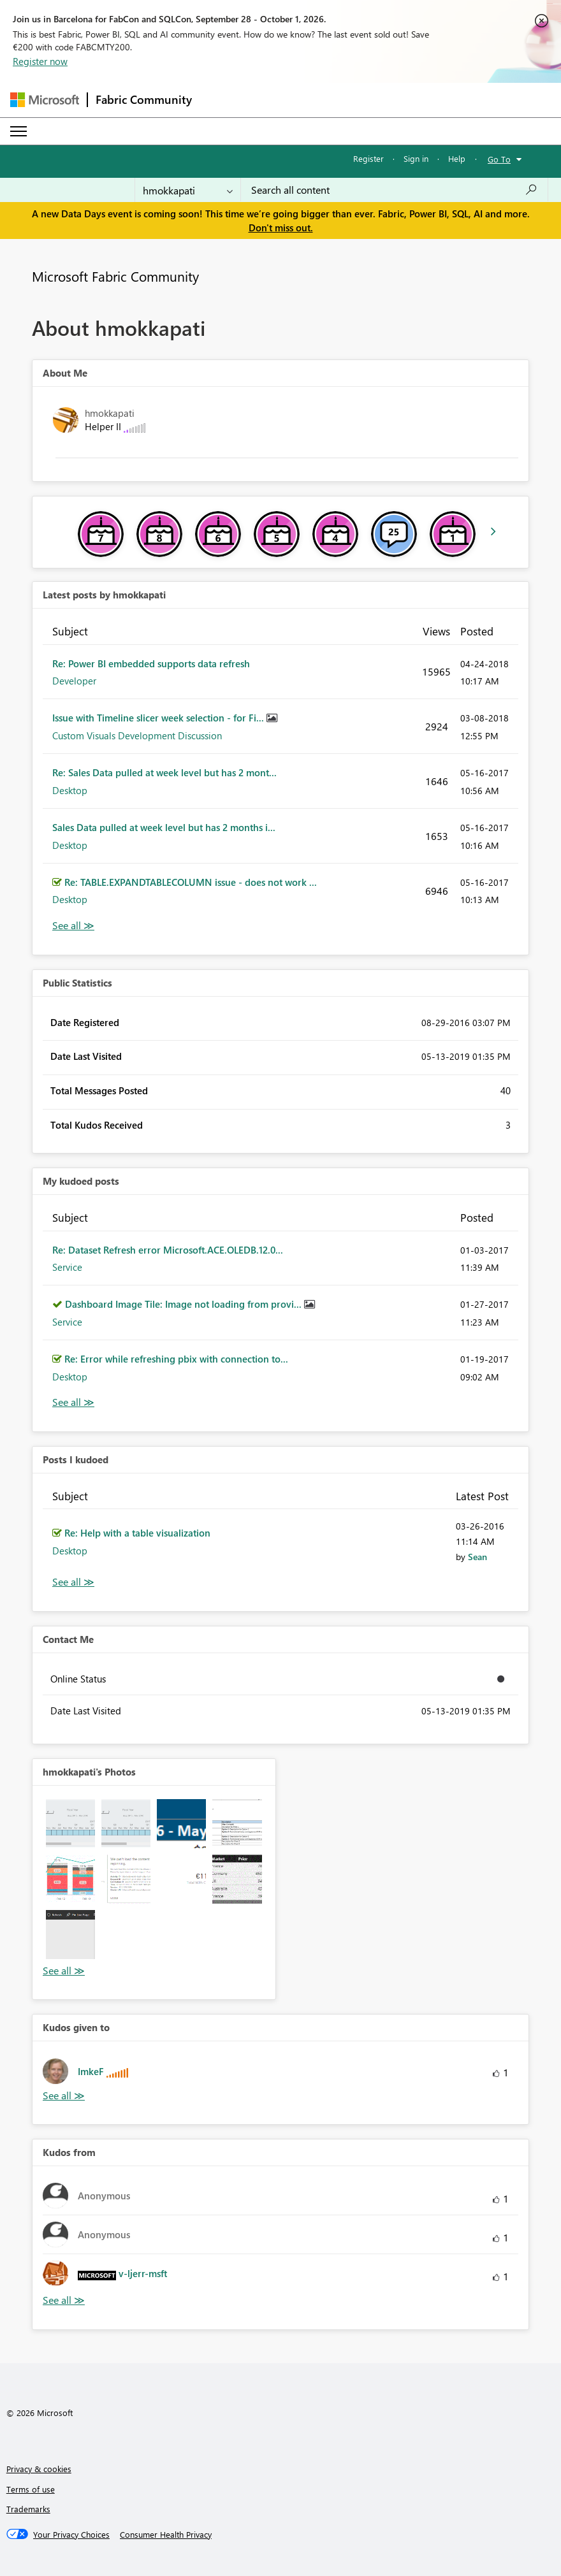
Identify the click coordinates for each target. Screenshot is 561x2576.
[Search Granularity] (187, 190)
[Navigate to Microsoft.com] (44, 99)
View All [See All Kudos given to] (64, 2095)
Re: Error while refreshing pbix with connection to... (176, 1358)
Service (67, 1267)
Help (456, 158)
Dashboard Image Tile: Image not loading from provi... (184, 1304)
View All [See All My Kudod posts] (73, 1402)
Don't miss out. (281, 227)
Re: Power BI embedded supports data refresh (151, 663)
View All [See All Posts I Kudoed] (73, 1582)
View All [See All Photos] (64, 1971)
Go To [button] (499, 159)
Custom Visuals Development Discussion (137, 735)
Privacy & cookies (38, 2468)
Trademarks (28, 2508)
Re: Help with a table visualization (137, 1532)
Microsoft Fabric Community (115, 276)
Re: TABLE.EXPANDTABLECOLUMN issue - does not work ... (190, 882)
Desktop (69, 790)
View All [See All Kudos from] (64, 2300)
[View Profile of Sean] (477, 1557)
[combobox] (394, 190)
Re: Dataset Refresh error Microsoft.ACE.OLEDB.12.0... (167, 1249)
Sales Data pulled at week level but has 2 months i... (163, 827)
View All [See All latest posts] (73, 925)
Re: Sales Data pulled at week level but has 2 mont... (164, 772)
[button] (70, 1823)
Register (368, 158)
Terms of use (30, 2489)
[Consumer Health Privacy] (166, 2534)
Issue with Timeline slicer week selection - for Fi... (159, 717)
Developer (74, 680)
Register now (40, 61)
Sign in (416, 158)
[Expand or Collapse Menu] (18, 131)
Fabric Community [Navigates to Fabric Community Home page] (144, 99)
